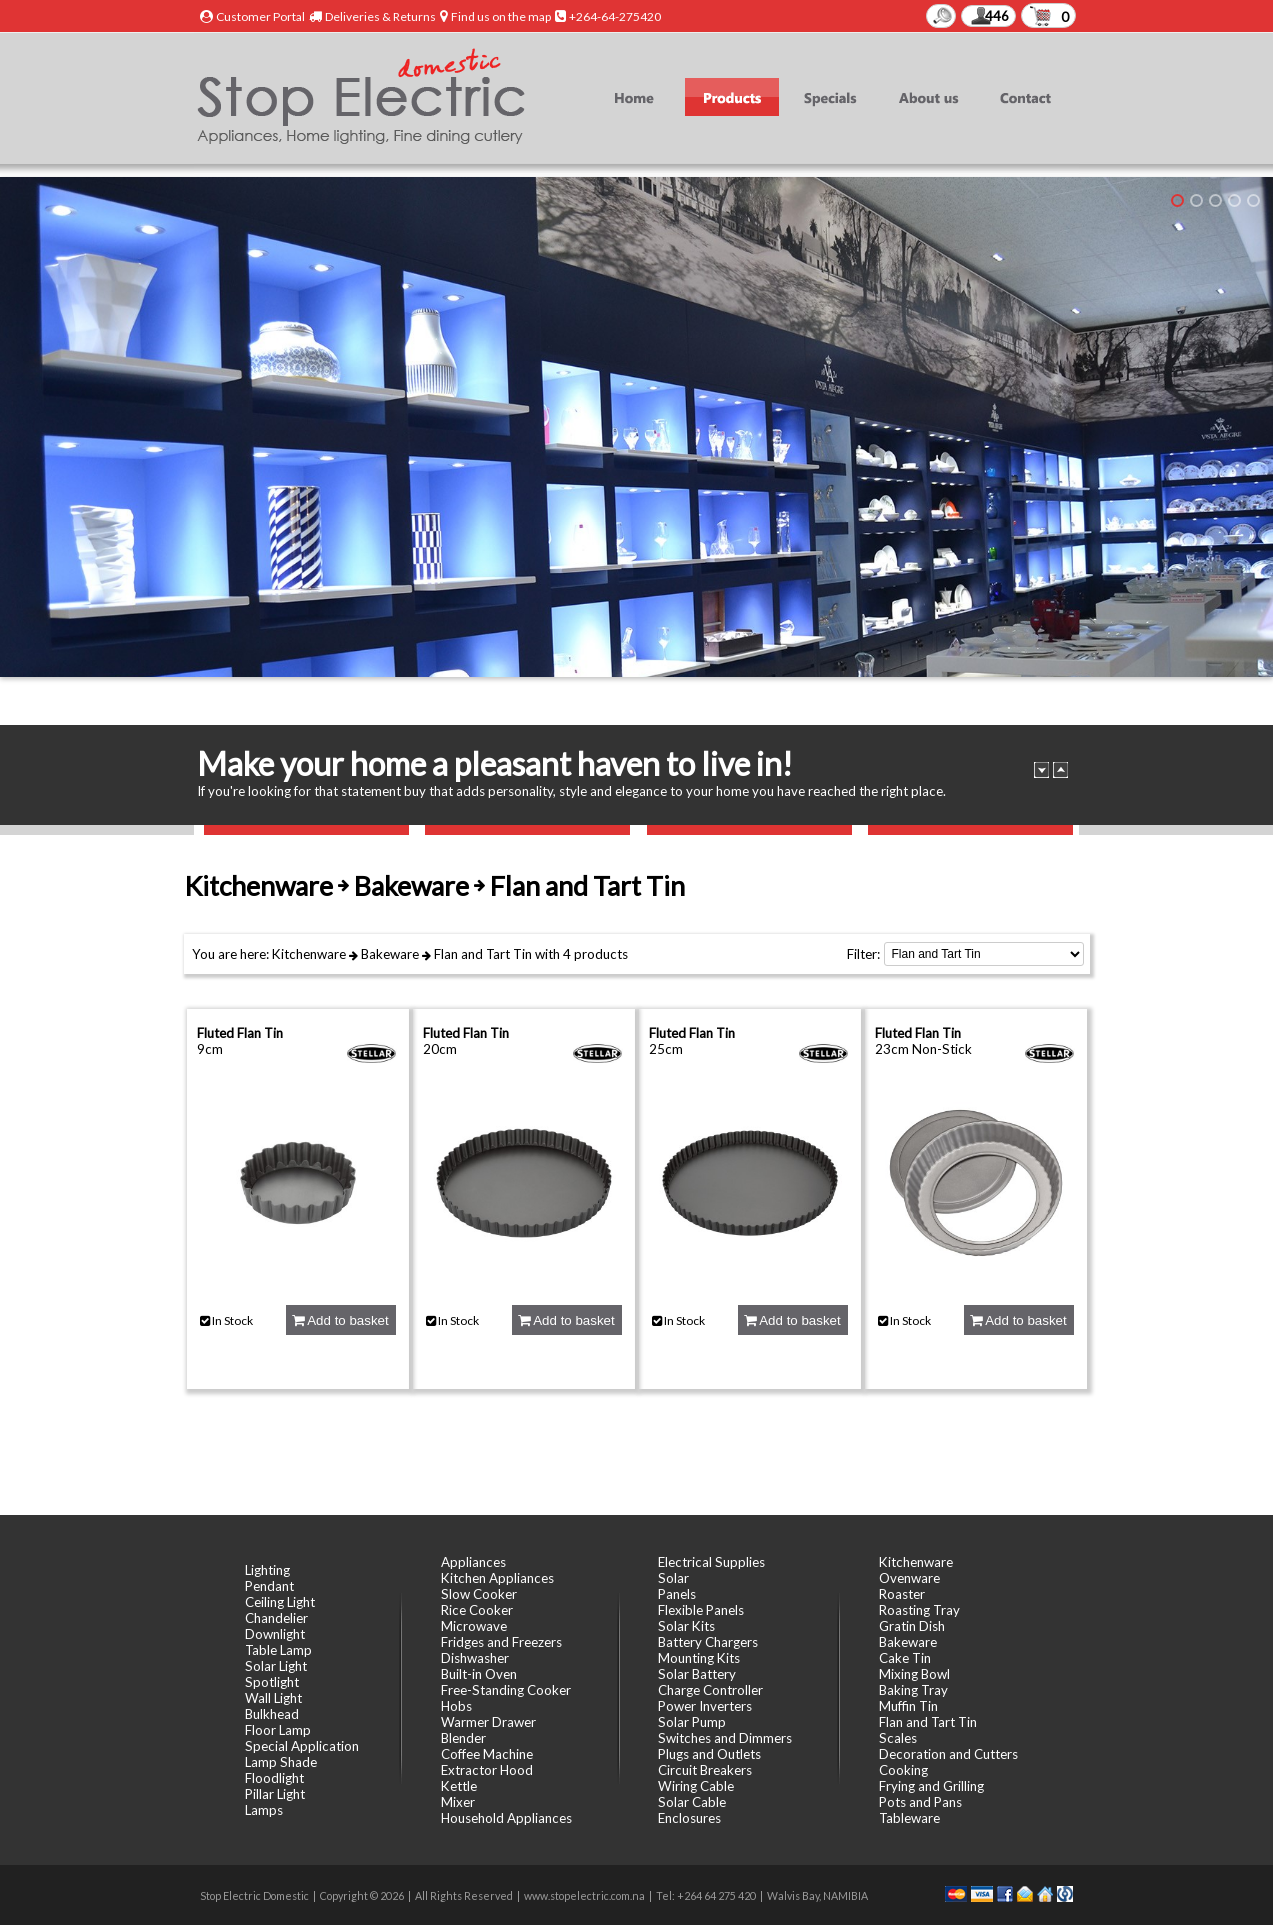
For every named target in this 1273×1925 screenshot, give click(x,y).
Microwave (474, 1626)
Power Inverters (705, 1706)
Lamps (264, 1810)
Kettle (459, 1786)
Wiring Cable (696, 1786)
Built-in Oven (479, 1674)
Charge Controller (710, 1690)
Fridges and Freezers (501, 1642)
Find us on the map (501, 16)
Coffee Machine (487, 1754)
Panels (677, 1594)
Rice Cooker (477, 1610)
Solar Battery (697, 1674)
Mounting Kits (699, 1658)
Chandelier (276, 1618)
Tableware (909, 1818)
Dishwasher (475, 1658)
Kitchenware (309, 954)
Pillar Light (275, 1794)
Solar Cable (692, 1802)
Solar (673, 1578)
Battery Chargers (708, 1642)
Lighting (267, 1570)
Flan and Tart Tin (483, 954)
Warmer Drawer (488, 1722)
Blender (463, 1738)
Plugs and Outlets (709, 1754)
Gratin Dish (912, 1626)
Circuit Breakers (705, 1770)
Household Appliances (506, 1818)
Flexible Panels (701, 1610)
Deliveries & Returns (380, 16)
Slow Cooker (479, 1594)
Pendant (269, 1586)
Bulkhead (272, 1714)
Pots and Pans (920, 1802)
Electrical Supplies (711, 1562)
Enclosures (689, 1818)
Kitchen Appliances (497, 1578)
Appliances (473, 1562)
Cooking (903, 1770)
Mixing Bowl (914, 1674)
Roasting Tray (919, 1610)
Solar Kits (686, 1626)
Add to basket (340, 1320)
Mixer (458, 1802)
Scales (898, 1738)
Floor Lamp (278, 1730)
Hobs (456, 1706)
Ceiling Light (280, 1602)
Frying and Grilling (931, 1786)
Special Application (302, 1746)
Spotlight (272, 1682)
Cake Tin (905, 1658)
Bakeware (390, 954)
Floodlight (274, 1778)
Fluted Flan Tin (240, 1033)
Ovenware (909, 1578)
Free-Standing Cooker (506, 1690)
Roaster (902, 1594)
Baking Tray (913, 1690)
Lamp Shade (281, 1762)
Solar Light (276, 1666)
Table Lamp (278, 1650)
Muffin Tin (908, 1706)
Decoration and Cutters (948, 1754)
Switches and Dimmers (725, 1738)
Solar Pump (692, 1722)
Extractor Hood (487, 1770)
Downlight (275, 1634)
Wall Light (273, 1698)
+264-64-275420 (615, 16)
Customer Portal (260, 16)
